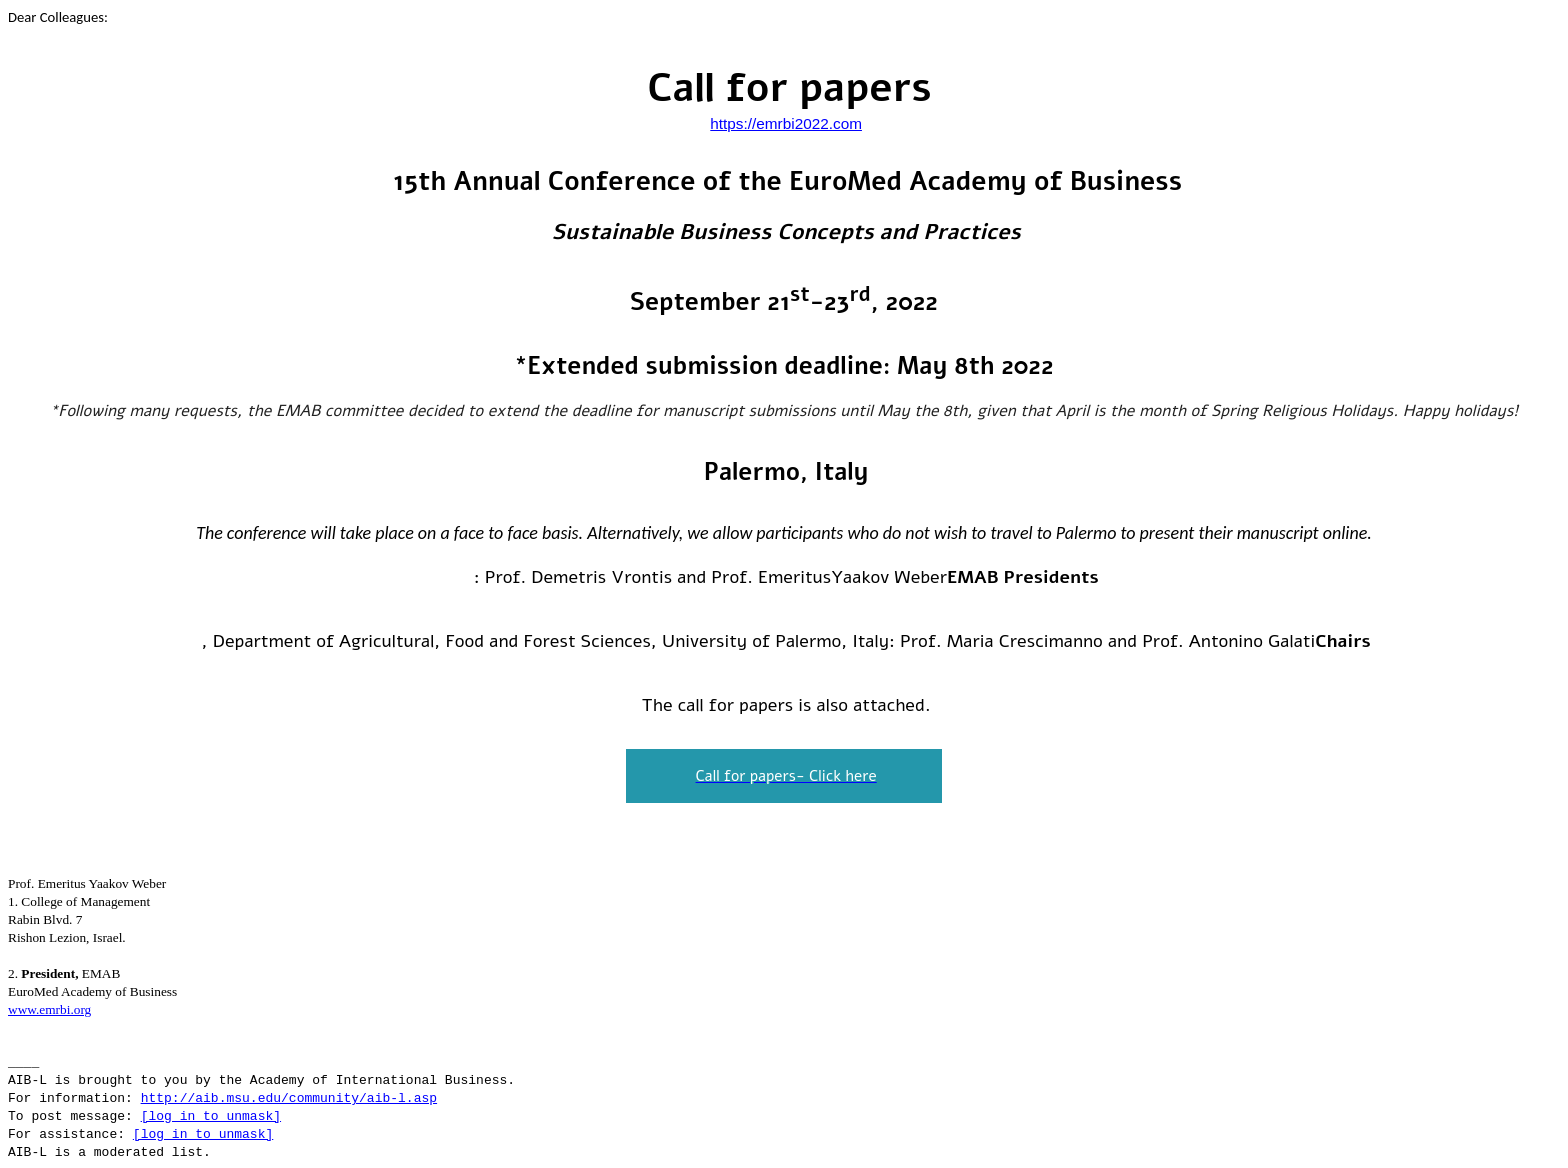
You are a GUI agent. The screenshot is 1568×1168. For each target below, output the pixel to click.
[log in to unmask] (211, 1116)
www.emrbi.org (49, 1009)
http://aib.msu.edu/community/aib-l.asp (289, 1098)
